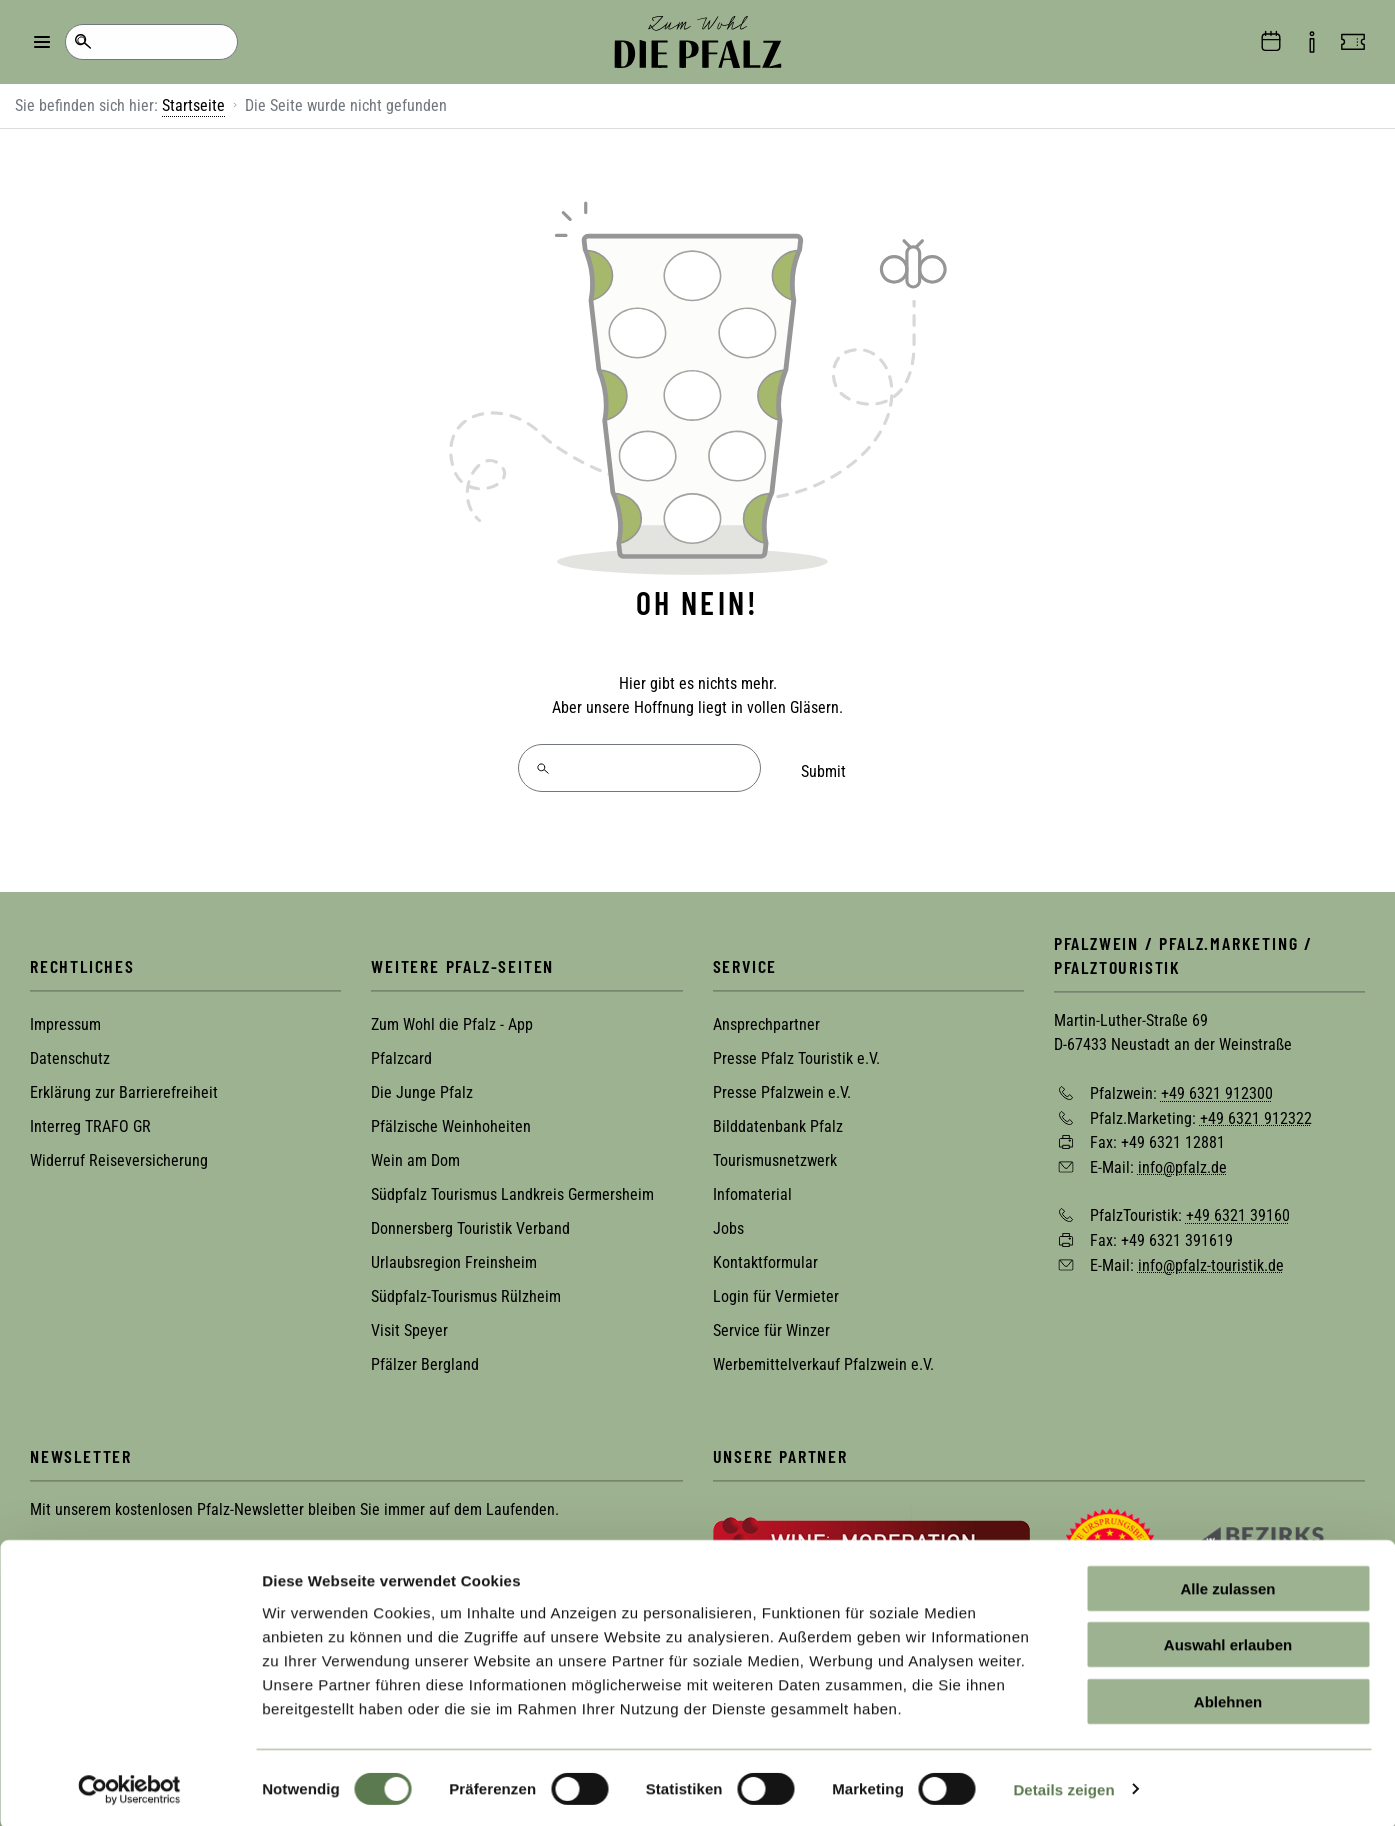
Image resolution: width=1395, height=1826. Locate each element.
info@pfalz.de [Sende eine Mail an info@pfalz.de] (1182, 1158)
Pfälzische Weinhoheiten (451, 1118)
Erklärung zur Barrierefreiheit (124, 1084)
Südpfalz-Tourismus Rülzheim (466, 1288)
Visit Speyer (409, 1322)
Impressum (65, 1016)
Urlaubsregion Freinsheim (454, 1254)
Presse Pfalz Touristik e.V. (796, 1050)
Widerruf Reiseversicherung (119, 1152)
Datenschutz (70, 1050)
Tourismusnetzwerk (775, 1152)
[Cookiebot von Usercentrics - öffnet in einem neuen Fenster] (129, 1787)
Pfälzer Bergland (425, 1356)
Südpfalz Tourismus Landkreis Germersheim (512, 1186)
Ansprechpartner (766, 1016)
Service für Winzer (771, 1322)
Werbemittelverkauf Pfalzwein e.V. (823, 1356)
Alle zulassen (1227, 1585)
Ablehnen (1228, 1698)
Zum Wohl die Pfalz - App (452, 1016)
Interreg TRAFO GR (90, 1118)
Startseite (193, 105)
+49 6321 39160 (1238, 1207)
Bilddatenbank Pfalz (778, 1118)
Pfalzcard (401, 1050)
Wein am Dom (415, 1152)
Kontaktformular (765, 1254)
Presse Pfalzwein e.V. (782, 1084)
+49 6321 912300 (1217, 1084)
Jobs (728, 1220)
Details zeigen (1063, 1786)
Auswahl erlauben (1228, 1642)
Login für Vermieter (776, 1288)
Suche (82, 42)
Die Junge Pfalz (422, 1084)
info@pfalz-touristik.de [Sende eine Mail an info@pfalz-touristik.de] (1211, 1256)
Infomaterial (752, 1186)
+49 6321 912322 (1256, 1109)
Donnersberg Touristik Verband (470, 1220)
